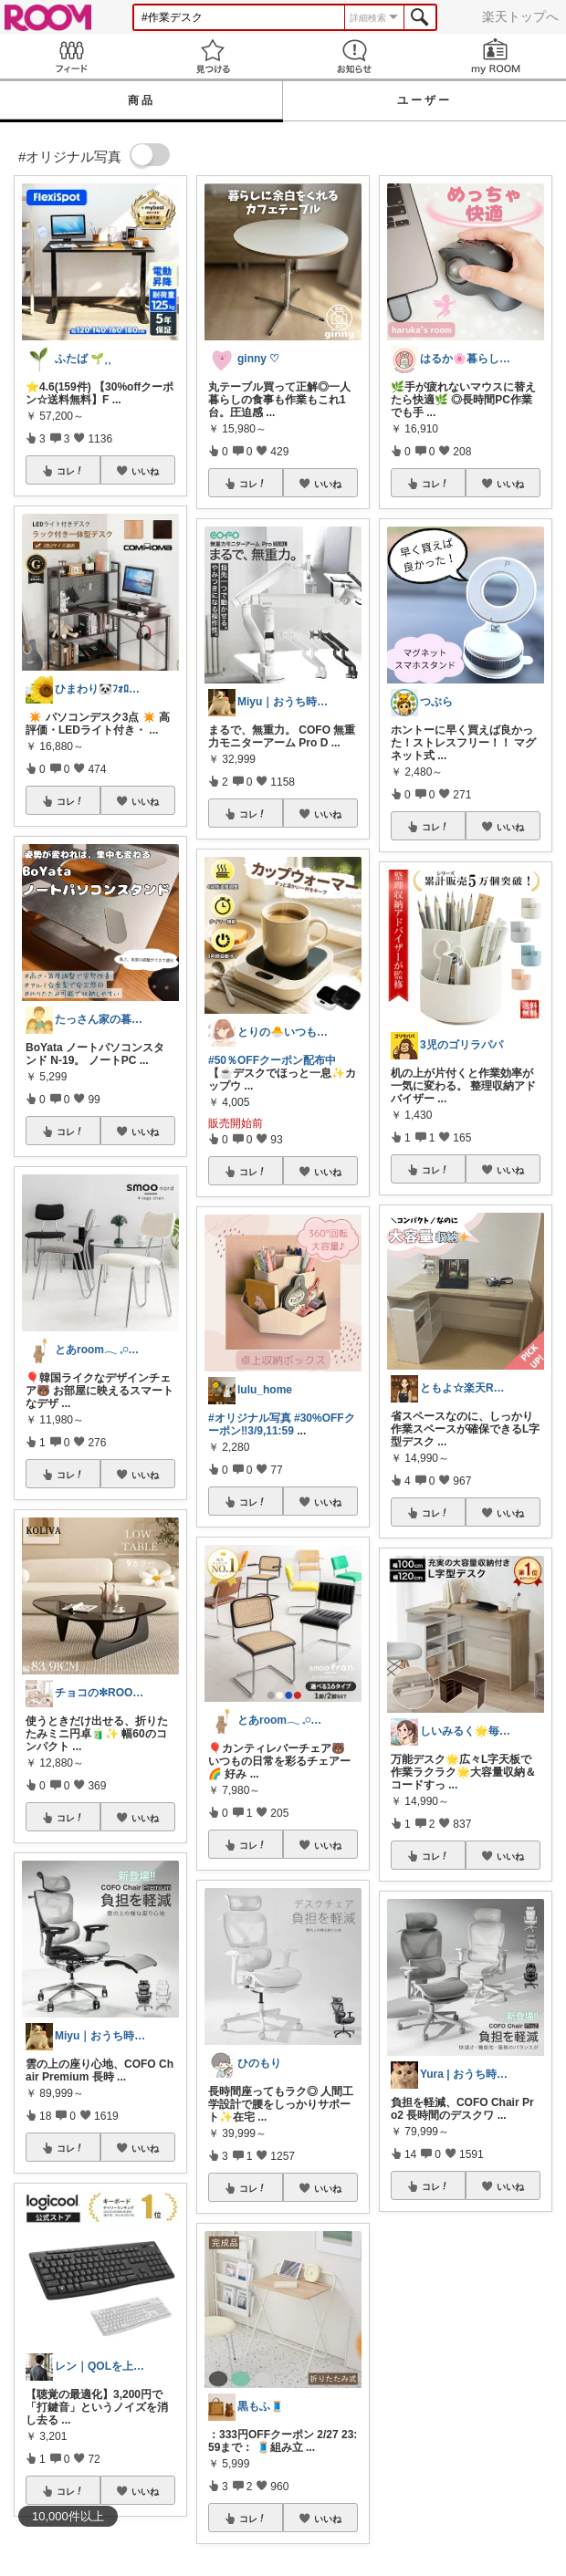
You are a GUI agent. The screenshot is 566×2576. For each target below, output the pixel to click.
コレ (70, 470)
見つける (212, 56)
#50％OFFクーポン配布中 (272, 1060)
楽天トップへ (520, 16)
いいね (145, 470)
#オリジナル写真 (249, 1418)
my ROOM (495, 56)
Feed (71, 56)
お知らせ (353, 56)
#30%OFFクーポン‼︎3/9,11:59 (281, 1424)
